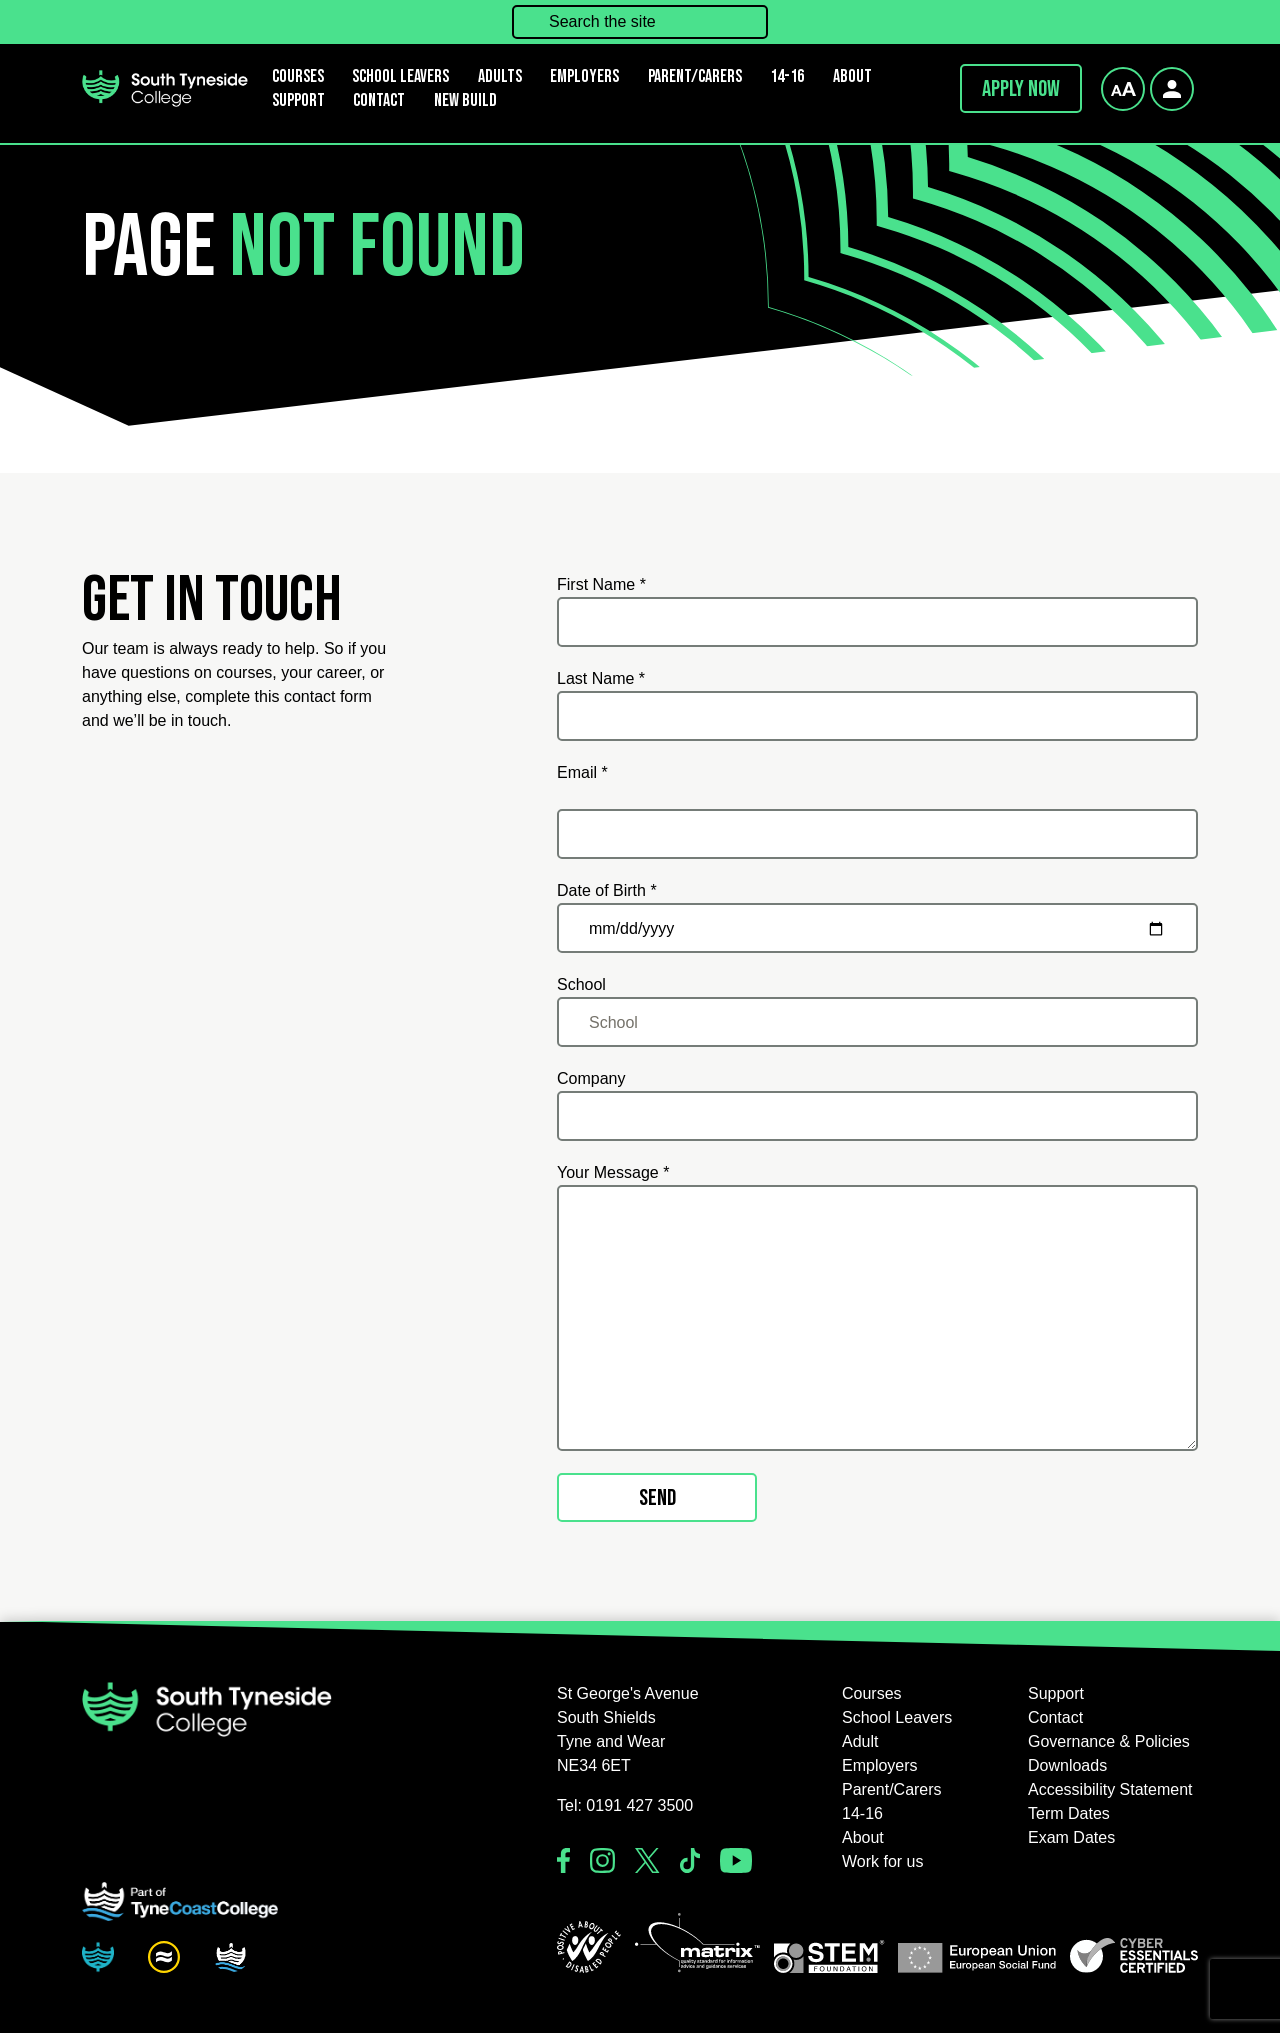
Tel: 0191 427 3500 (625, 1805)
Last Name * (601, 678)
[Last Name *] (877, 716)
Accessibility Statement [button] (1110, 1789)
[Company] (877, 1116)
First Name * (601, 584)
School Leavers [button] (897, 1717)
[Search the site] (640, 22)
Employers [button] (584, 76)
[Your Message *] (877, 1318)
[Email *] (877, 834)
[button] (589, 1947)
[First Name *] (877, 622)
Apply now (1021, 89)
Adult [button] (860, 1741)
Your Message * (613, 1172)
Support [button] (298, 100)
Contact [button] (379, 100)
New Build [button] (465, 100)
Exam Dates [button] (1071, 1837)
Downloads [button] (1067, 1765)
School (581, 984)
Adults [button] (500, 76)
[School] (877, 1022)
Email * (582, 772)
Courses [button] (872, 1693)
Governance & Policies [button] (1109, 1741)
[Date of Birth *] (877, 928)
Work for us (883, 1861)
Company (591, 1078)
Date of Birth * (607, 890)
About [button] (852, 76)
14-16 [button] (787, 76)
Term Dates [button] (1069, 1813)
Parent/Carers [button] (695, 76)
